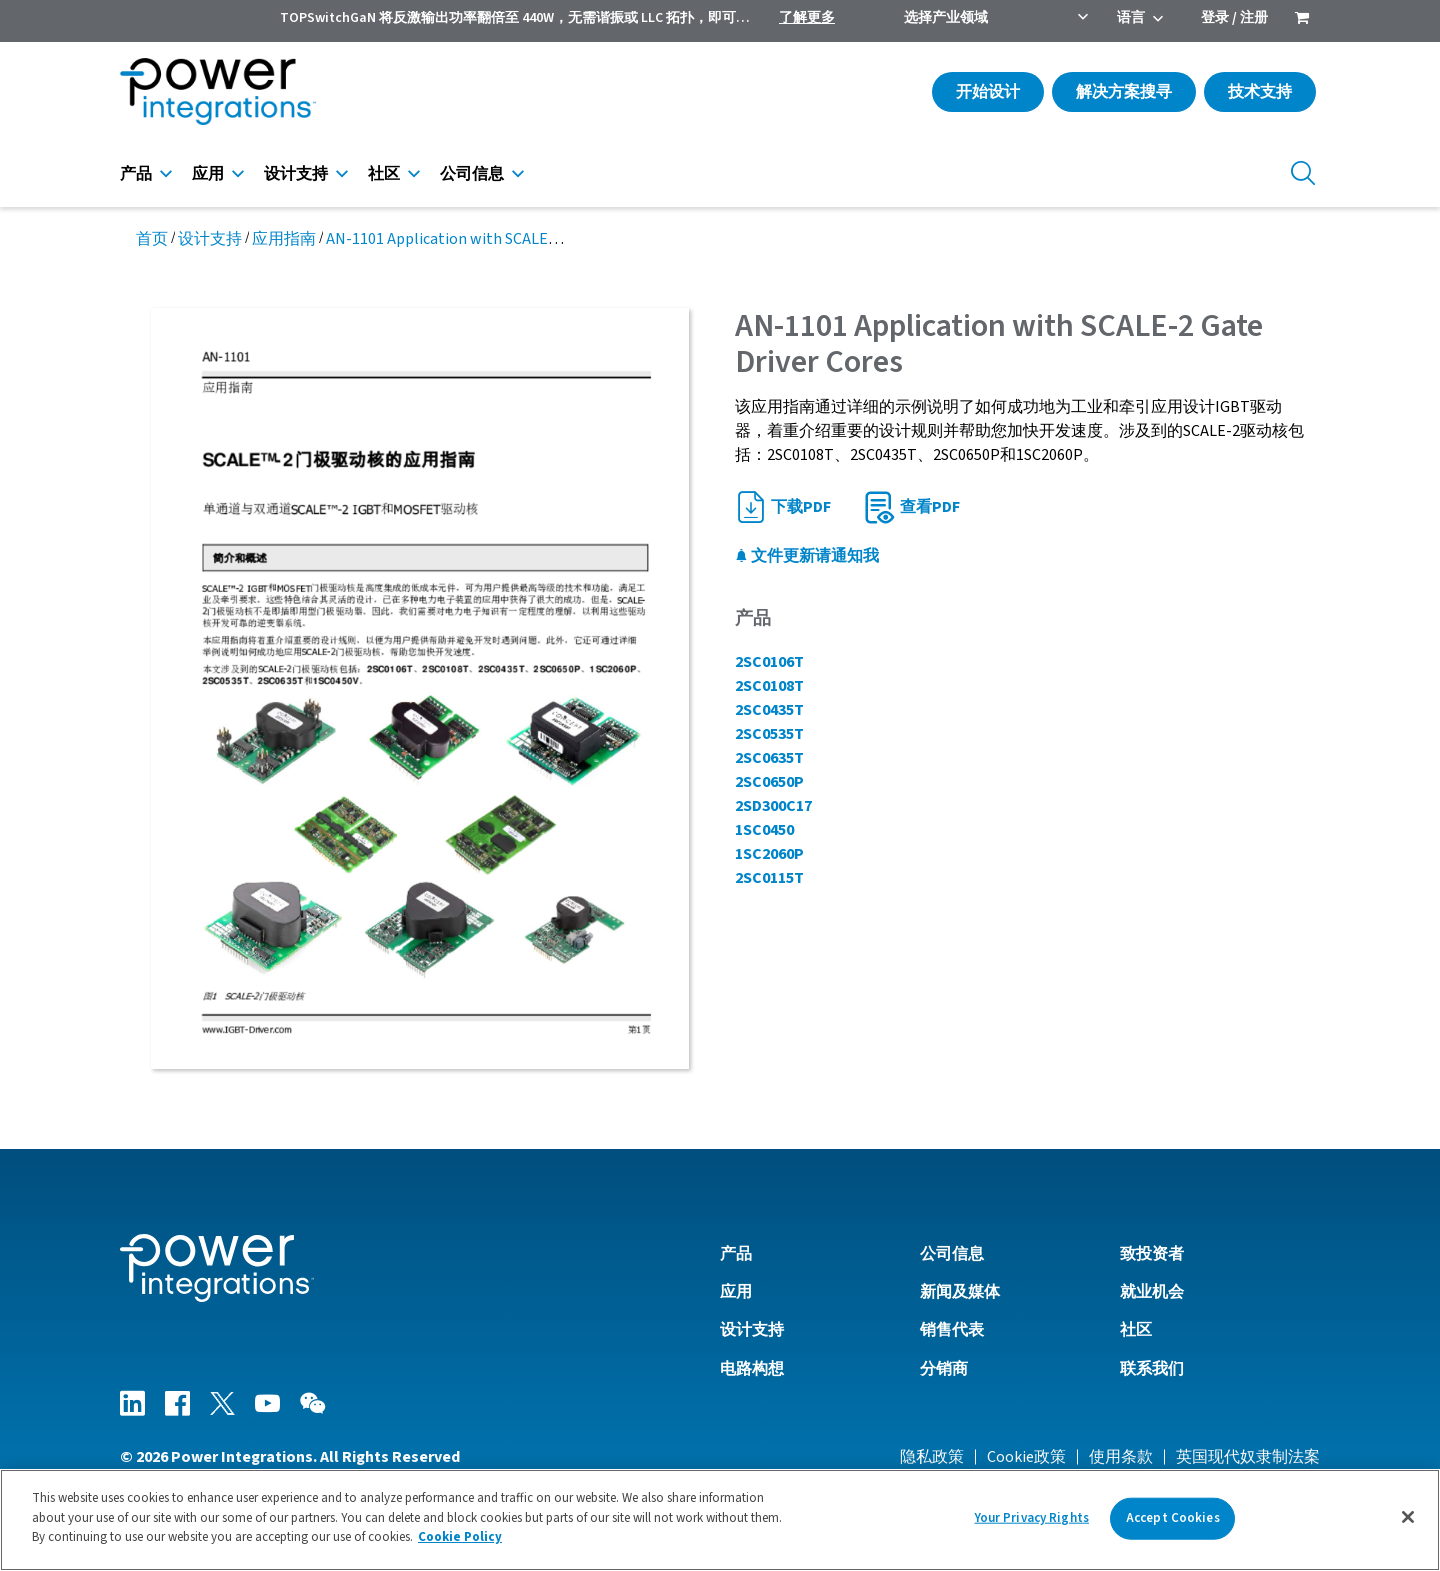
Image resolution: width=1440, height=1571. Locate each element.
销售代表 (952, 1330)
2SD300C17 (773, 806)
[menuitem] (1302, 20)
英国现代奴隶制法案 (1248, 1457)
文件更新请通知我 (807, 556)
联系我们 (1152, 1369)
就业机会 (1152, 1292)
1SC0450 (764, 830)
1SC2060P (769, 854)
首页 (152, 239)
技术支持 (1260, 92)
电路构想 (752, 1369)
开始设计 (988, 92)
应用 (208, 174)
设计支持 (296, 174)
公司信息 (472, 174)
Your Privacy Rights (1032, 1518)
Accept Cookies (1173, 1518)
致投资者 (1152, 1254)
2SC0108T (769, 686)
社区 (384, 174)
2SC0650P (769, 782)
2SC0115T (769, 878)
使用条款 (1121, 1457)
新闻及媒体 (960, 1292)
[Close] (1408, 1517)
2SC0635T (769, 758)
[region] (720, 1520)
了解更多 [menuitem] (807, 18)
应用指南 (284, 239)
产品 (136, 174)
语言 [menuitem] (1131, 18)
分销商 (944, 1369)
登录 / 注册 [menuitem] (1234, 18)
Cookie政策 (1026, 1457)
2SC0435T (769, 710)
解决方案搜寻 (1124, 92)
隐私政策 (932, 1457)
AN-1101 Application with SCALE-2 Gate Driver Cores (505, 239)
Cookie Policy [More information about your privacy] (460, 1537)
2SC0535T (769, 734)
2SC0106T (769, 662)
